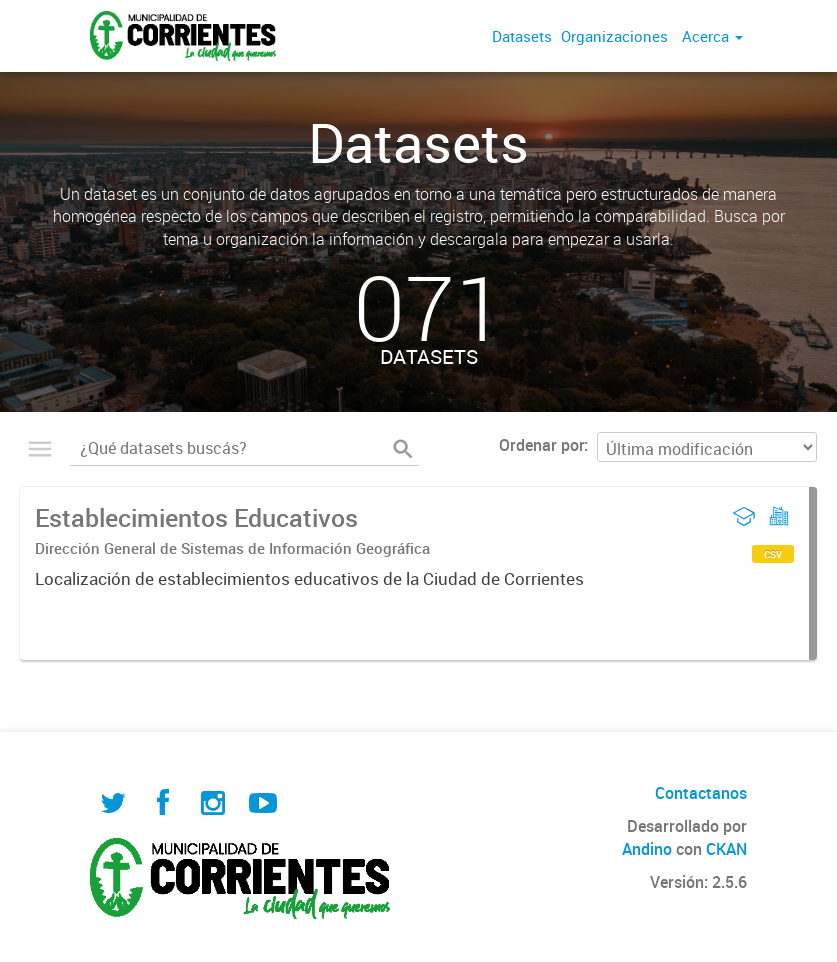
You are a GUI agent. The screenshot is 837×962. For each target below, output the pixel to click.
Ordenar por (541, 445)
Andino (647, 849)
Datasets (522, 36)
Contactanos (701, 793)
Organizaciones (614, 36)
